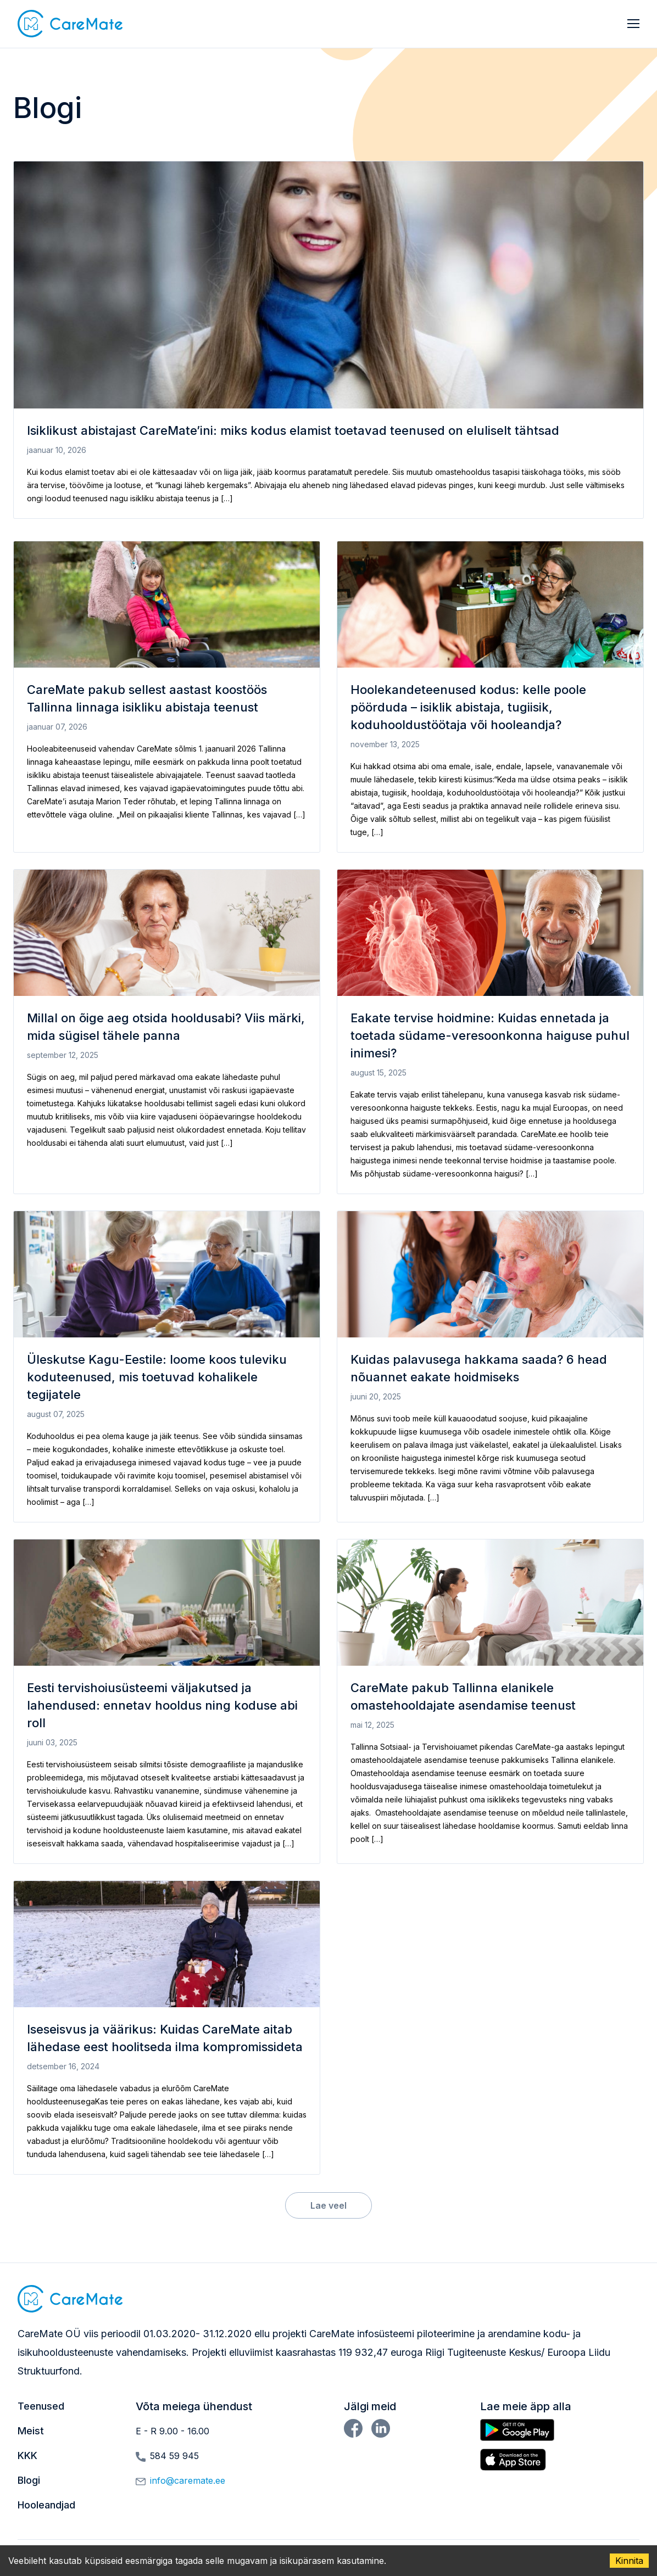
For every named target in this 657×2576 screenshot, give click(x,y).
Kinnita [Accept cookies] (629, 2560)
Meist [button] (31, 2431)
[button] (70, 24)
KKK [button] (27, 2455)
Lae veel (328, 2205)
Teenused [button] (41, 2406)
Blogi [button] (29, 2480)
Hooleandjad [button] (46, 2505)
